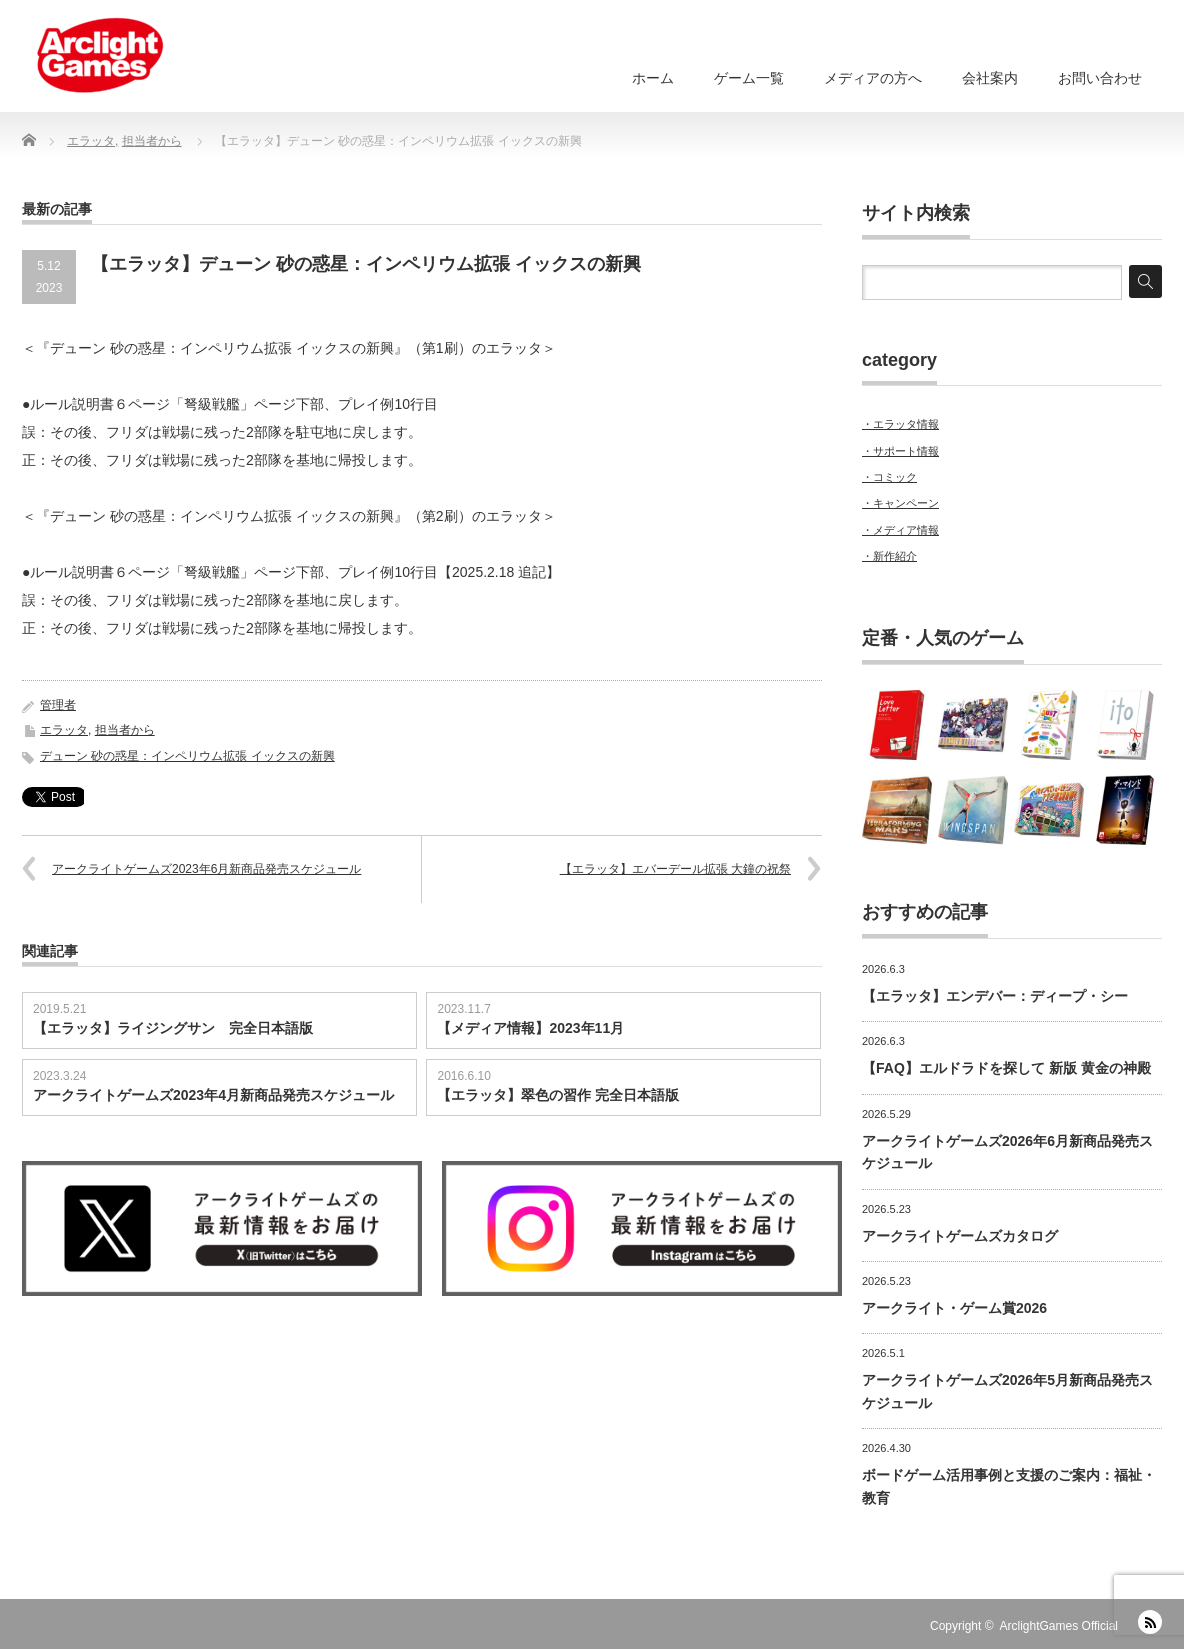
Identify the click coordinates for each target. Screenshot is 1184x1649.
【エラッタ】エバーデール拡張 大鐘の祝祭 (675, 869)
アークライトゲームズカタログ (960, 1236)
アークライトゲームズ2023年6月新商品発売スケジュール (206, 869)
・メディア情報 (900, 530)
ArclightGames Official (1059, 1626)
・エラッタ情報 (900, 424)
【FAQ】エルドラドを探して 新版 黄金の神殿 (1006, 1068)
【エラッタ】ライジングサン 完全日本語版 (173, 1028)
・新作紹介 (889, 556)
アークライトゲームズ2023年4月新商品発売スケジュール (213, 1095)
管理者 (58, 705)
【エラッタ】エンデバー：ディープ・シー (995, 996)
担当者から (125, 730)
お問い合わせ (1100, 78)
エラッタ (64, 730)
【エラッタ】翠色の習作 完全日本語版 (558, 1095)
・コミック (889, 477)
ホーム (653, 78)
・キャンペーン (900, 503)
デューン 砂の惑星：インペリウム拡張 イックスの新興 (187, 756)
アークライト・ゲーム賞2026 (954, 1308)
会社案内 (990, 78)
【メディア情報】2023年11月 (530, 1028)
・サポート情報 (900, 451)
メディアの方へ (873, 78)
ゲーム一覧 (749, 78)
